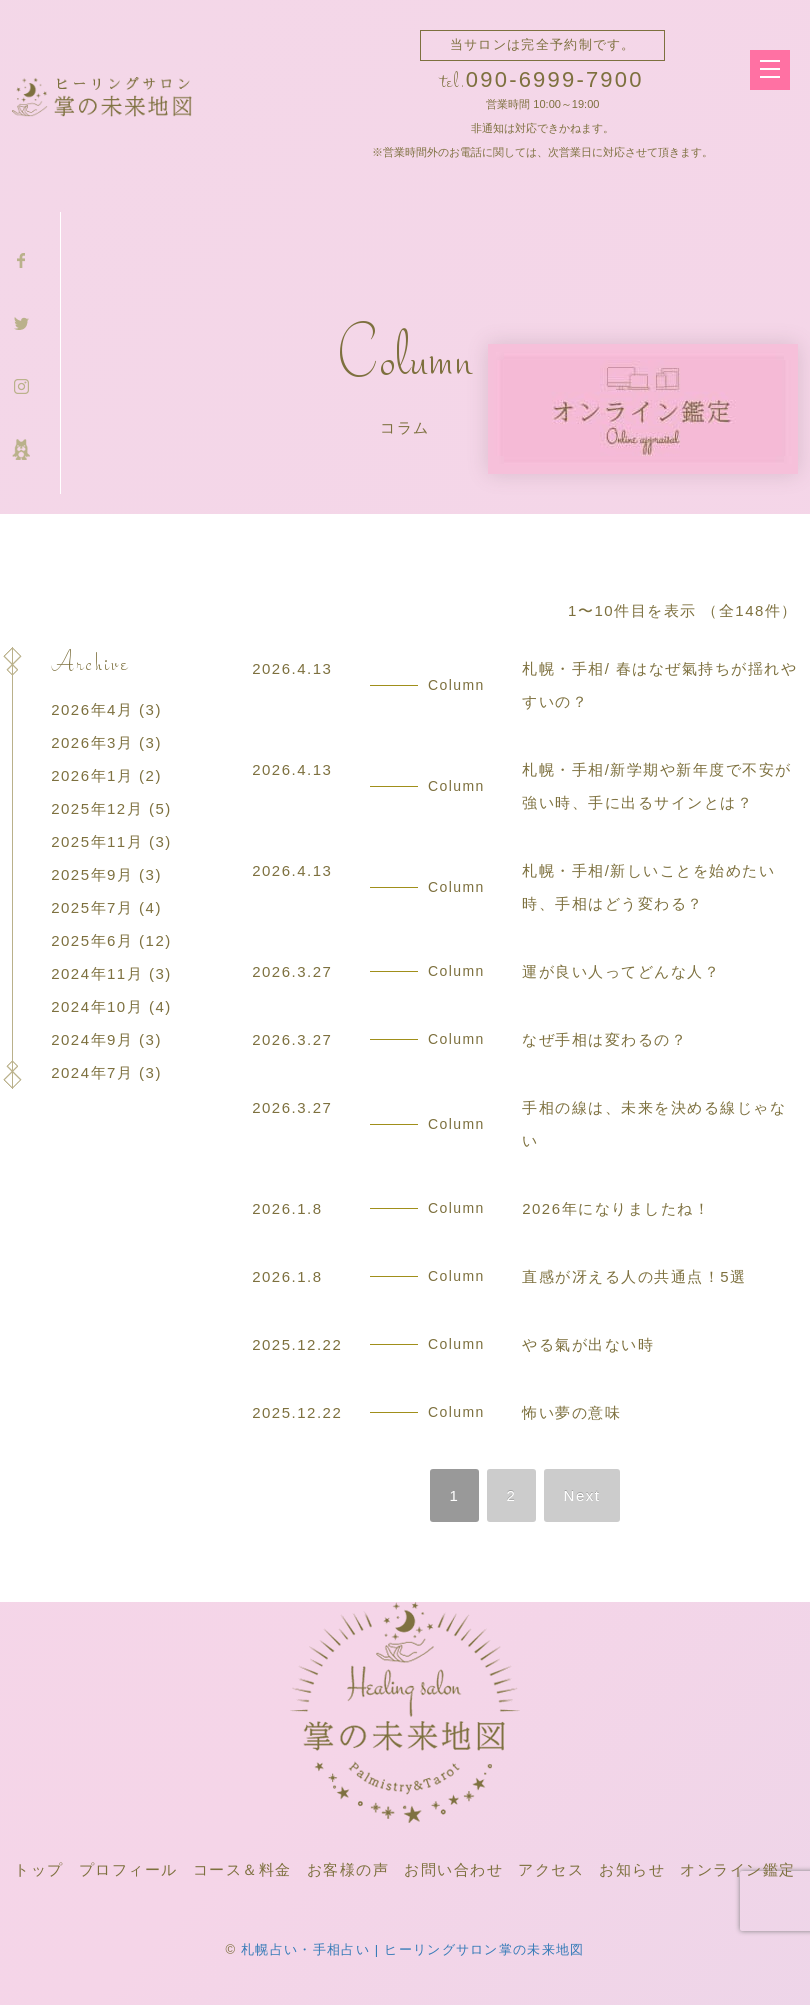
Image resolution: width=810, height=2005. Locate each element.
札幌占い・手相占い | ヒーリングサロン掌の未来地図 (412, 1949)
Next (582, 1495)
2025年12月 (97, 808)
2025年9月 (92, 874)
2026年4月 (92, 709)
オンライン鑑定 (738, 1869)
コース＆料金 (242, 1869)
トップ (39, 1869)
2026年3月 (92, 742)
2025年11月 (97, 841)
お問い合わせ (453, 1869)
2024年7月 (92, 1072)
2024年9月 (92, 1039)
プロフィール (128, 1869)
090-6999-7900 (555, 79)
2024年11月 (97, 973)
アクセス (551, 1869)
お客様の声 (348, 1869)
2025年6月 (92, 940)
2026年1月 (92, 775)
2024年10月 (97, 1006)
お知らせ (632, 1869)
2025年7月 (92, 907)
